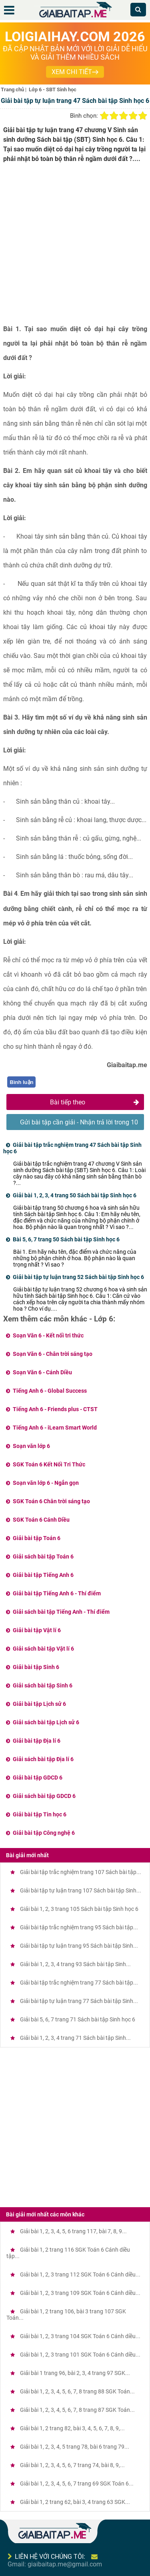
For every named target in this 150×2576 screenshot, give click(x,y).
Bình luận (22, 1082)
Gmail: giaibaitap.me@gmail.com (55, 2564)
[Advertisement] (75, 247)
